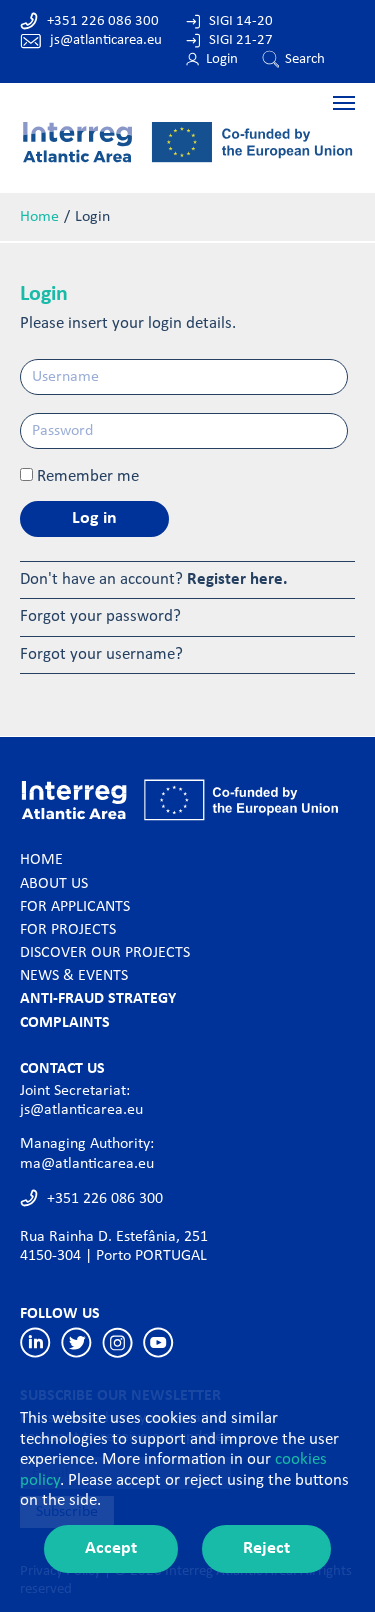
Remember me (88, 476)
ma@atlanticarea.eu (87, 1164)
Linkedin (35, 1342)
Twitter (76, 1342)
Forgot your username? (101, 654)
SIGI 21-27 (241, 40)
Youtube (158, 1342)
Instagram (117, 1342)
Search (305, 59)
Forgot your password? (100, 616)
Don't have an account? (154, 579)
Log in (94, 518)
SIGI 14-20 (241, 21)
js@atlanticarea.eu (106, 40)
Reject (266, 1548)
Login (222, 59)
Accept (111, 1548)
